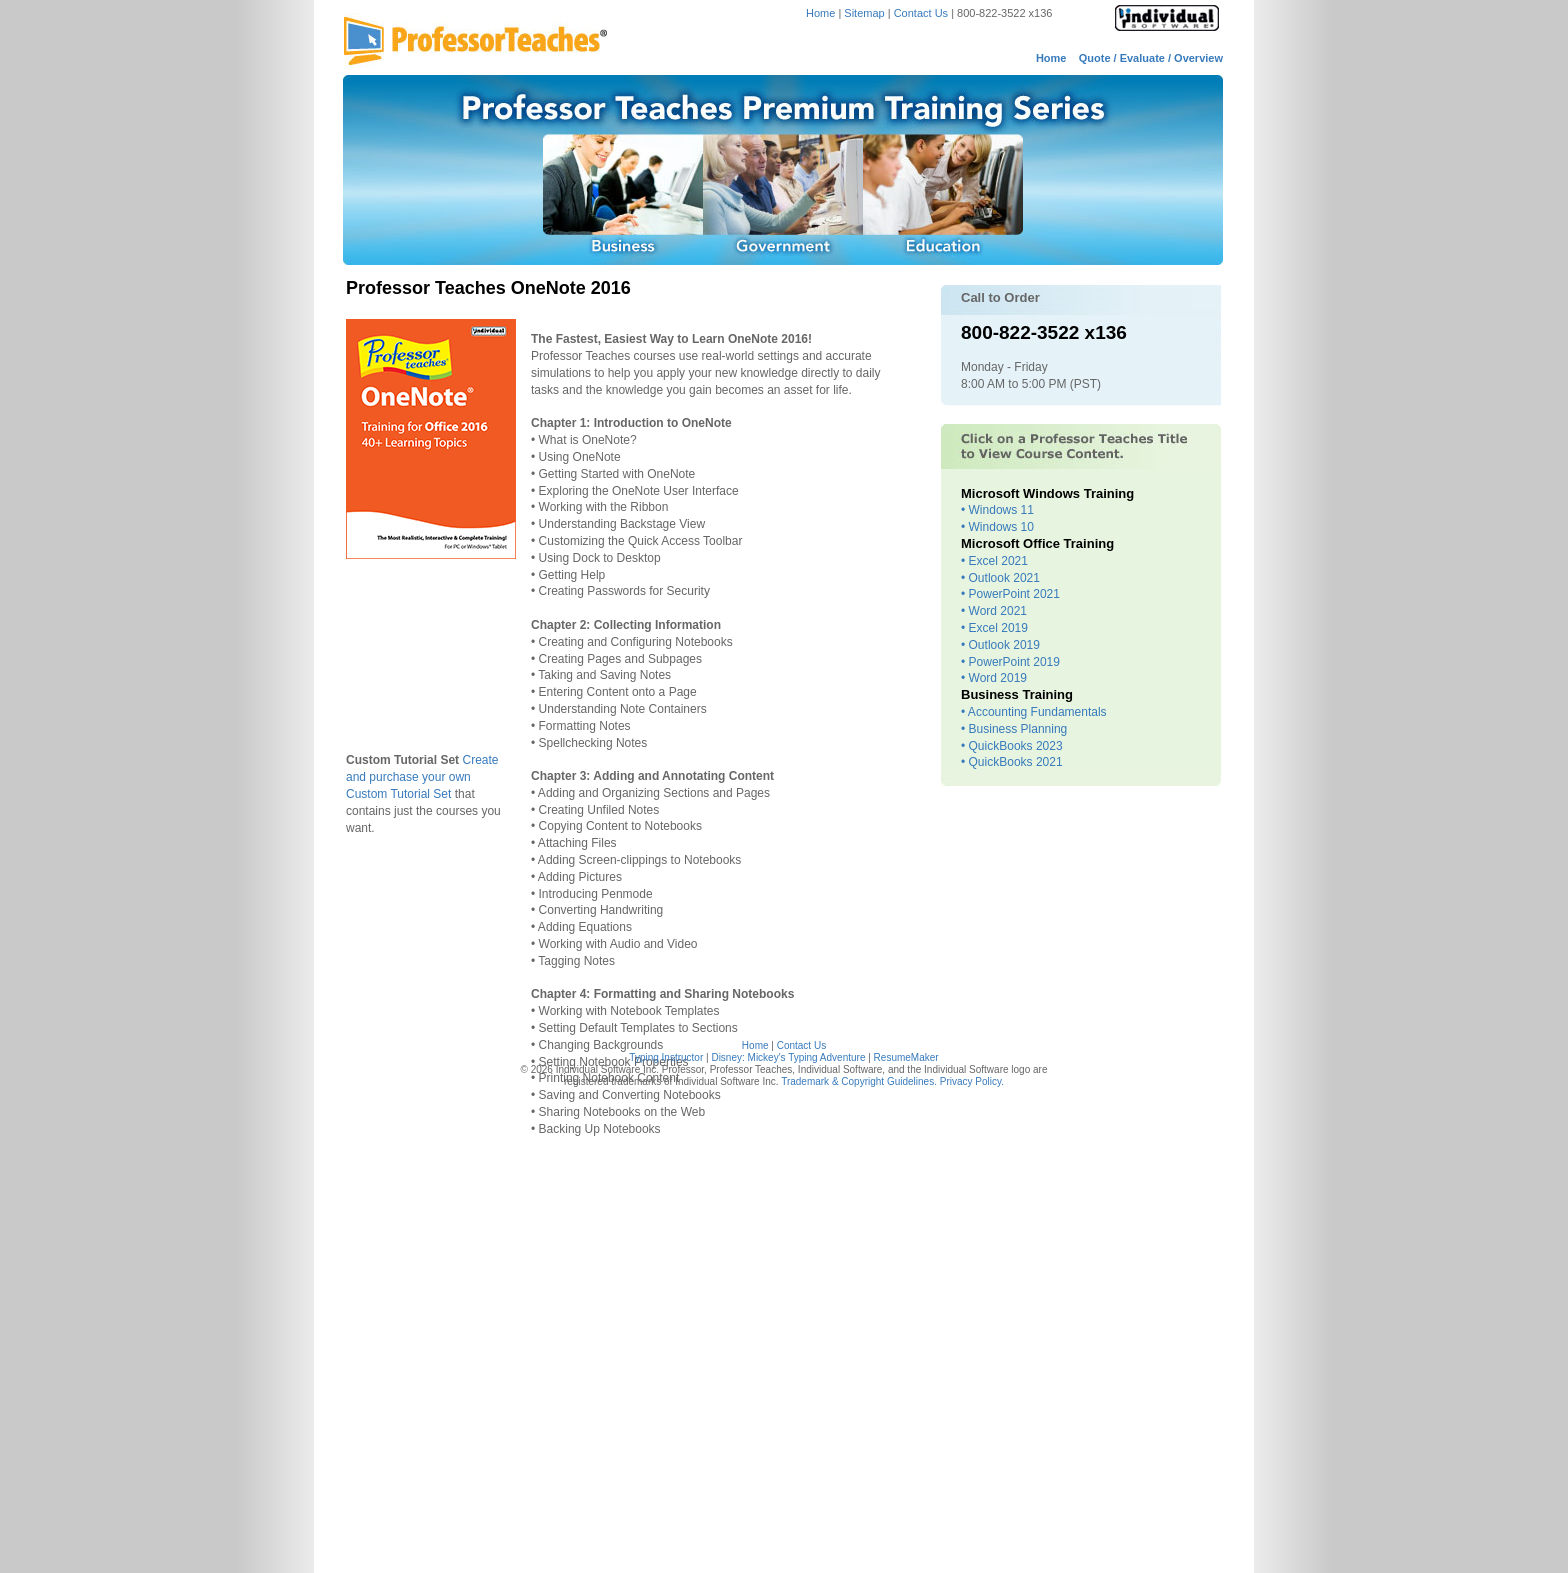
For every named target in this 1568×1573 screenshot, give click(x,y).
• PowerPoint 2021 (1010, 594)
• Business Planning (1014, 729)
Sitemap (864, 13)
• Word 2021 (994, 611)
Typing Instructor (666, 1057)
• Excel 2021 (994, 561)
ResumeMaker (906, 1057)
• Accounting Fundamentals (1034, 712)
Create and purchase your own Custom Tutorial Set (422, 777)
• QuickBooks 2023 (1012, 746)
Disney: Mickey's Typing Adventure (788, 1057)
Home (820, 13)
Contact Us (922, 13)
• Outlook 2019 (1000, 645)
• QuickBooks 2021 (1012, 762)
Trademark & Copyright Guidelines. (859, 1081)
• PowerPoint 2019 (1010, 662)
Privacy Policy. (972, 1081)
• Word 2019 (994, 678)
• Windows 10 (997, 527)
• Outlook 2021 (1000, 578)
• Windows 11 (997, 510)
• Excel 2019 (994, 628)
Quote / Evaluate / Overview (1151, 58)
